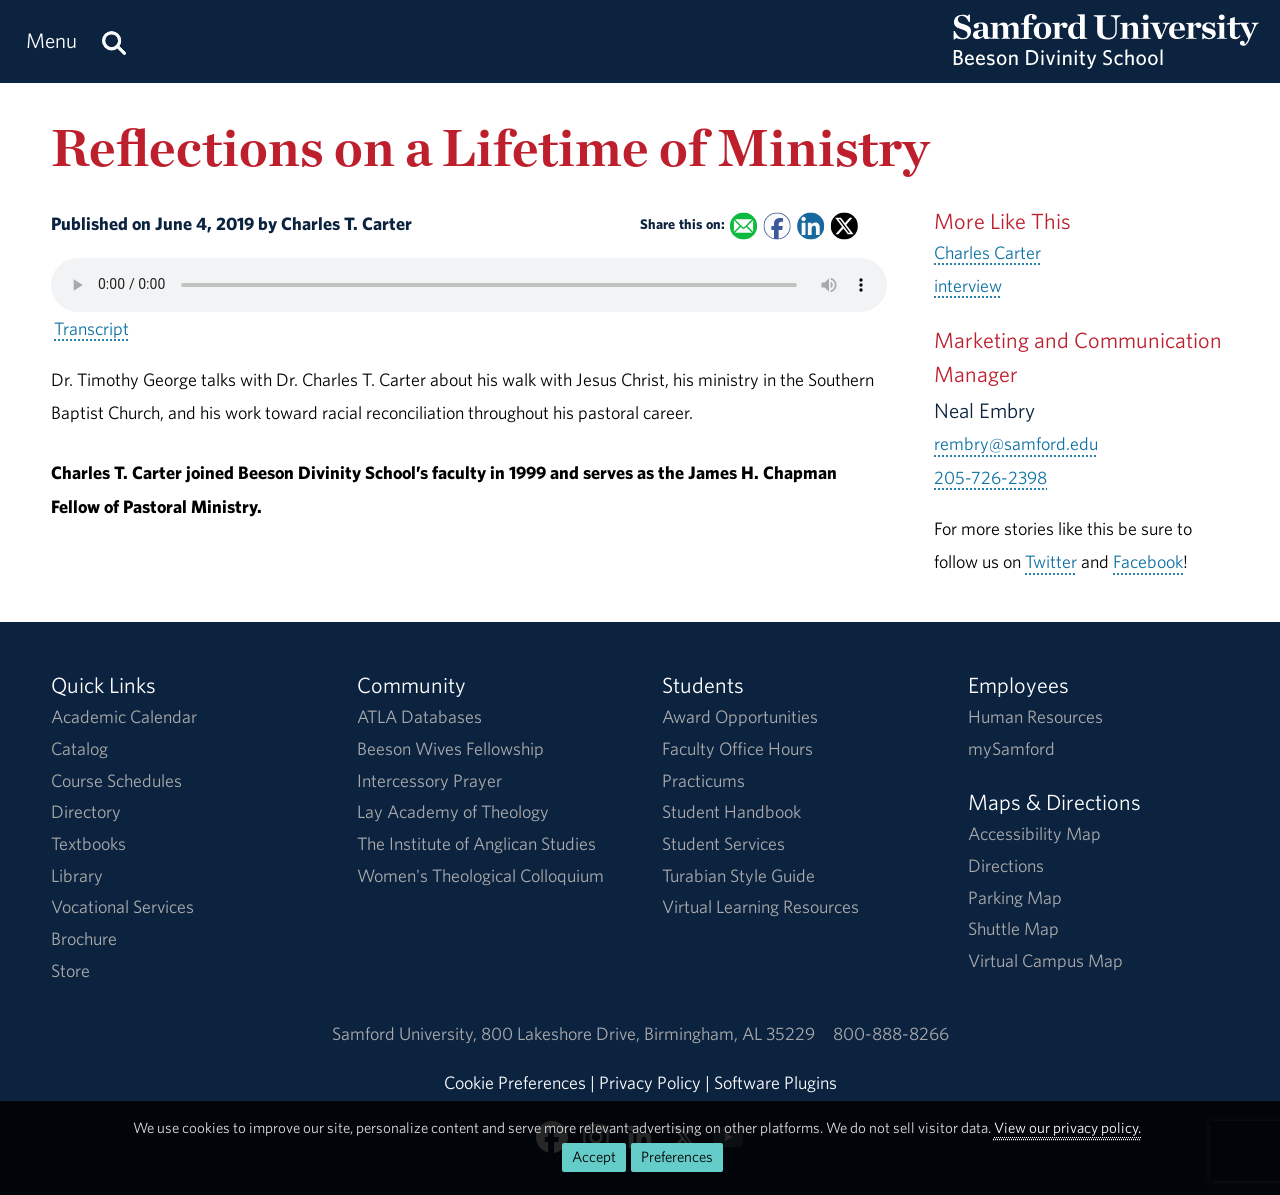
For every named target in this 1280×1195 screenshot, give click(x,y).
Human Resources (1035, 716)
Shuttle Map (1013, 928)
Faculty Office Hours (737, 748)
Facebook (1148, 561)
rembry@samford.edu (1016, 443)
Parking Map (1015, 897)
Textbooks (88, 843)
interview (968, 285)
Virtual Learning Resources (760, 906)
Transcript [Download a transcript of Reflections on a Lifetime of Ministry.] (91, 328)
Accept (594, 1156)
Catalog (79, 748)
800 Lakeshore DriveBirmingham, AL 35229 (648, 1033)
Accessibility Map (1034, 833)
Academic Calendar (124, 716)
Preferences (677, 1156)
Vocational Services (122, 906)
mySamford (1011, 748)
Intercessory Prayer (429, 780)
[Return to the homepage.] (1106, 60)
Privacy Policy (650, 1082)
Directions (1006, 865)
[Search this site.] (114, 41)
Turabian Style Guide (738, 875)
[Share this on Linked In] (810, 225)
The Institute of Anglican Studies (476, 843)
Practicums (703, 780)
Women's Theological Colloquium (480, 875)
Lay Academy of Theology (453, 811)
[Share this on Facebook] (777, 225)
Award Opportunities (740, 716)
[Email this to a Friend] (743, 225)
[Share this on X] (844, 225)
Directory (86, 811)
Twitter (1051, 561)
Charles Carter (987, 252)
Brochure (84, 938)
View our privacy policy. (1067, 1127)
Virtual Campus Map (1045, 960)
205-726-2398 (990, 477)
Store (70, 970)
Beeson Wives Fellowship (450, 748)
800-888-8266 (891, 1033)
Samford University (406, 1033)
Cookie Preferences (515, 1082)
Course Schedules (116, 780)
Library (77, 875)
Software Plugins (775, 1082)
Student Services (723, 843)
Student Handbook (731, 811)
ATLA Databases (419, 716)
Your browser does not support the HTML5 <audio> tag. (469, 285)
